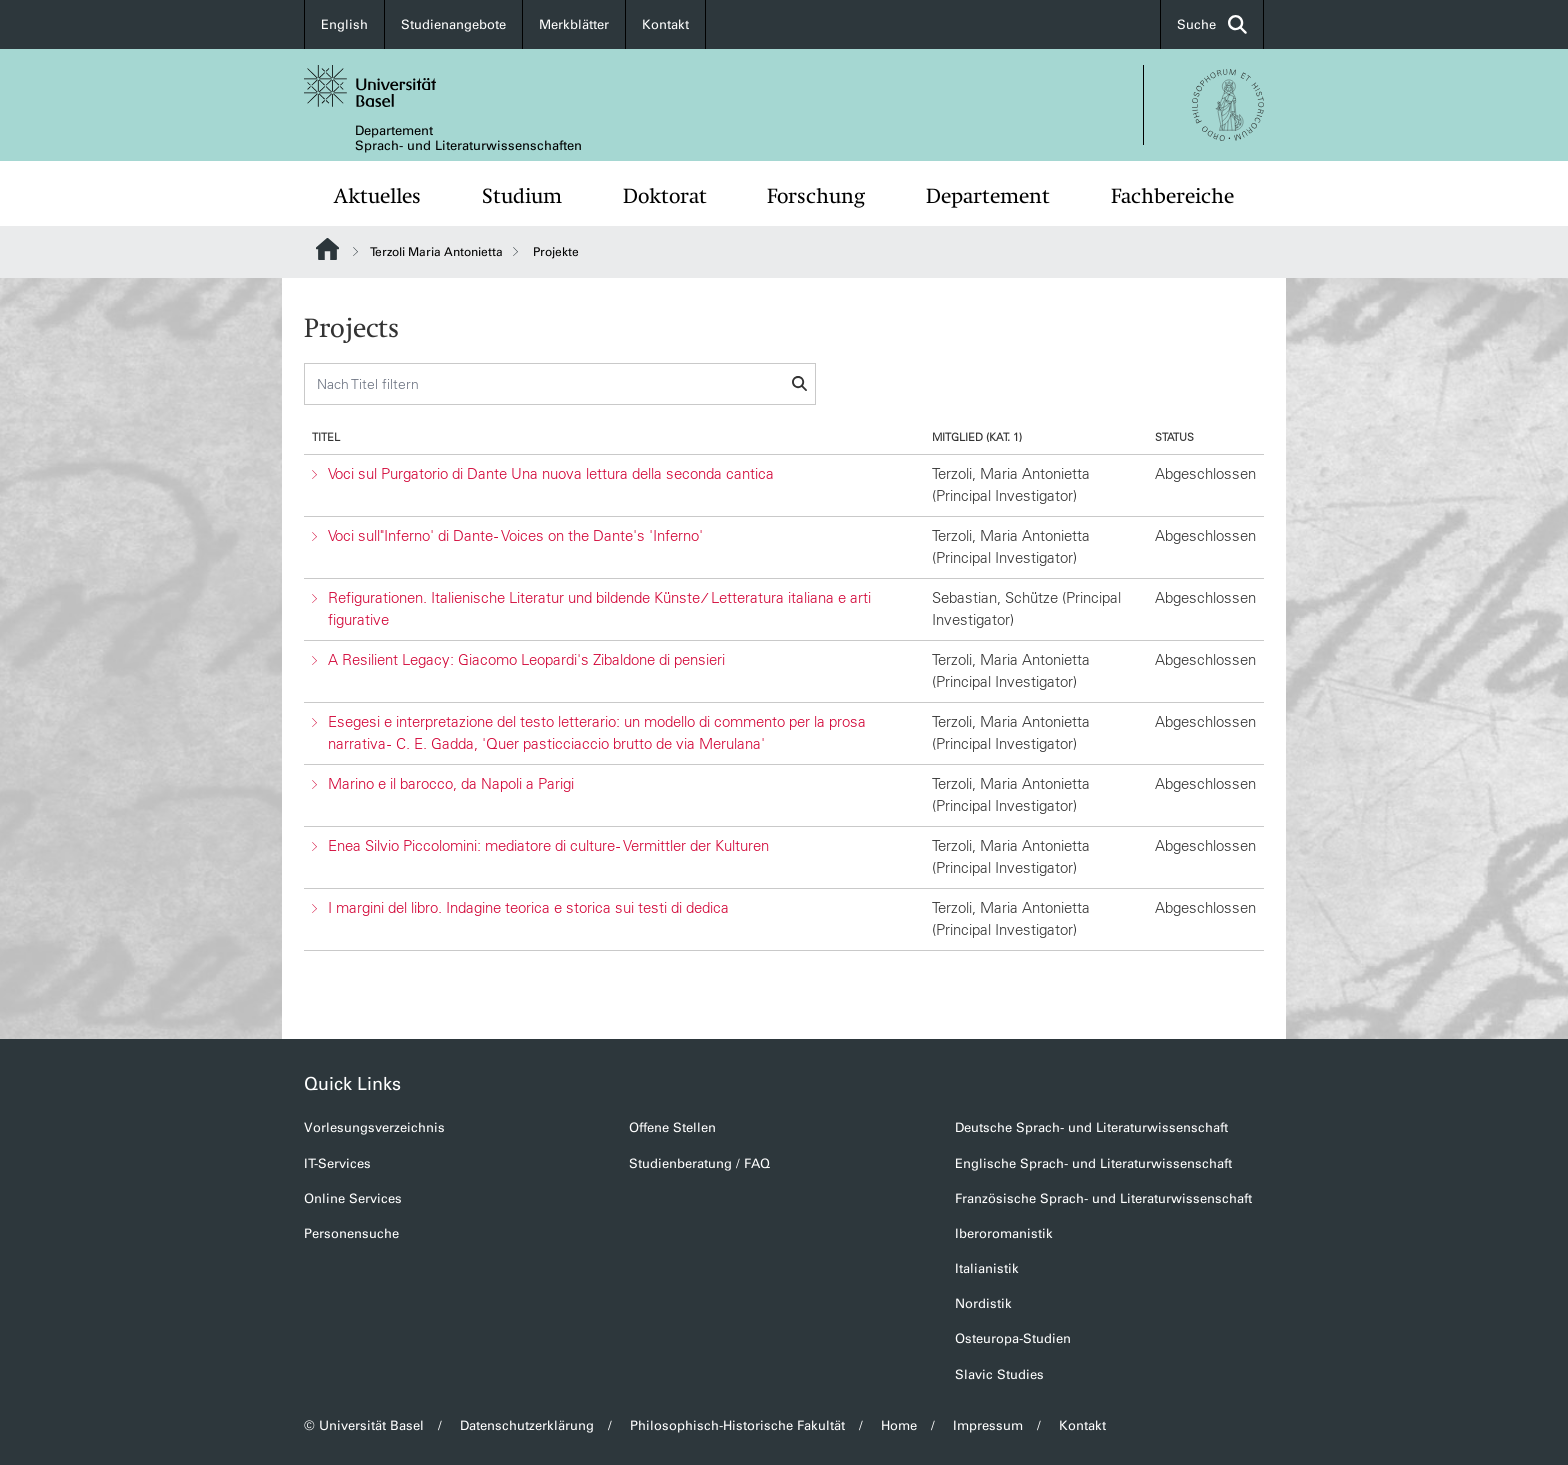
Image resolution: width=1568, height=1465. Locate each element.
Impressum (988, 1425)
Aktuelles (377, 196)
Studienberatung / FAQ (699, 1163)
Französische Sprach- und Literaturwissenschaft (1103, 1198)
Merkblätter (574, 24)
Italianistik (987, 1268)
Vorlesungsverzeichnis (374, 1127)
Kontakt (665, 24)
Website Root (327, 249)
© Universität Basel (364, 1425)
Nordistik (983, 1303)
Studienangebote (453, 24)
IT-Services (337, 1163)
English (344, 24)
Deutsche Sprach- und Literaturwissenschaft (1091, 1127)
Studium (522, 196)
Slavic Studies (999, 1374)
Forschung (816, 196)
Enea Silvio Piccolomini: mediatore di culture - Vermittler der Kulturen (548, 845)
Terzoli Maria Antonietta (436, 252)
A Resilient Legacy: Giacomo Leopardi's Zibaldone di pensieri (526, 659)
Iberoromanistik (1004, 1233)
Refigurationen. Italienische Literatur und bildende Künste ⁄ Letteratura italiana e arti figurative (599, 609)
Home (899, 1425)
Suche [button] (1212, 24)
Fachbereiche (1172, 196)
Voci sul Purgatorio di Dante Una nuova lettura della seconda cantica (551, 473)
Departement (988, 196)
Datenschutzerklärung (527, 1425)
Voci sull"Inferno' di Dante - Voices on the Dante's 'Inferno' (515, 535)
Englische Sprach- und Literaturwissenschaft (1093, 1163)
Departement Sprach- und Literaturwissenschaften (468, 138)
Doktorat (665, 196)
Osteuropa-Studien (1013, 1338)
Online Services (353, 1198)
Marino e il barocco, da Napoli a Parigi (451, 783)
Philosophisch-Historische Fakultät (737, 1425)
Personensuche (351, 1233)
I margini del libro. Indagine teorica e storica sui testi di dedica (528, 907)
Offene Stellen (672, 1127)
